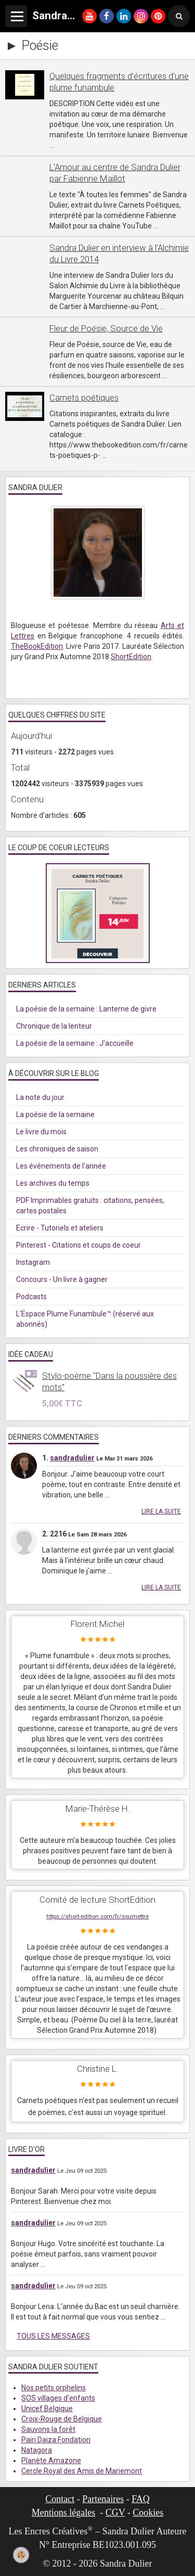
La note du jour (40, 1097)
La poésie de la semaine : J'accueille (75, 1043)
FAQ (141, 2499)
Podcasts (31, 1296)
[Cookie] (21, 2555)
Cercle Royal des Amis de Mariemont (81, 2471)
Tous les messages (53, 2336)
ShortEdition (131, 656)
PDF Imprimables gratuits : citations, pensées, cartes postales (90, 1205)
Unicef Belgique (47, 2408)
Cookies (148, 2512)
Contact (59, 2499)
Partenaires (103, 2499)
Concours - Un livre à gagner (62, 1279)
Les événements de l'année (61, 1166)
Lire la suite (161, 1511)
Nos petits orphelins (53, 2387)
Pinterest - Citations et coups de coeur (78, 1245)
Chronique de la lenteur (54, 1026)
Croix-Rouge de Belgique (61, 2419)
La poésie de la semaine (55, 1114)
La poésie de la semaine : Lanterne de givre (86, 1009)
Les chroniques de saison (57, 1149)
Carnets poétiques (84, 397)
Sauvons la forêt (48, 2429)
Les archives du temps (52, 1183)
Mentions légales (63, 2512)
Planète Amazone (51, 2460)
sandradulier (72, 1458)
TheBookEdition (37, 646)
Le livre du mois (41, 1131)
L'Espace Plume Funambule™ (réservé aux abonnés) (85, 1319)
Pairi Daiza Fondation (55, 2440)
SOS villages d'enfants (58, 2398)
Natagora (36, 2450)
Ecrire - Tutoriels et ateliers (59, 1228)
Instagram (33, 1262)
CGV (115, 2512)
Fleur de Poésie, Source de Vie (106, 328)
